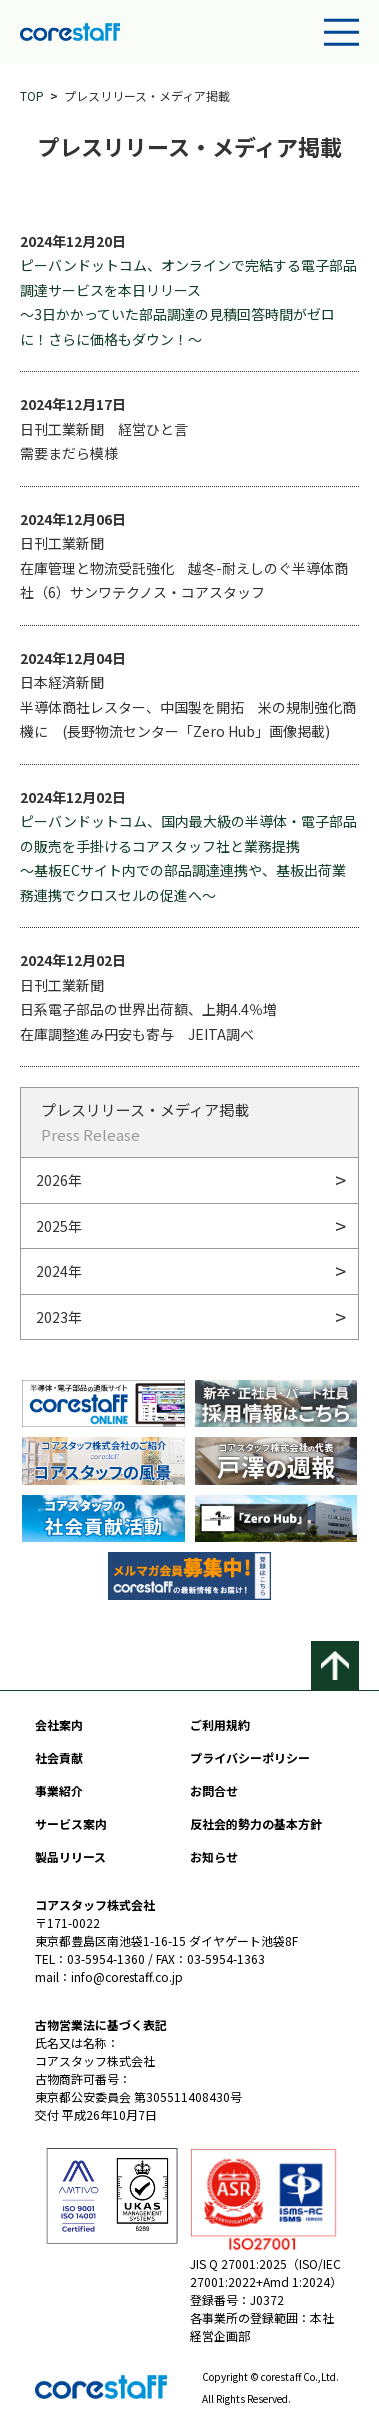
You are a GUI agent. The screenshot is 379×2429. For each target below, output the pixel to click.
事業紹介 (59, 1790)
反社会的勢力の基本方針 (256, 1823)
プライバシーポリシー (250, 1757)
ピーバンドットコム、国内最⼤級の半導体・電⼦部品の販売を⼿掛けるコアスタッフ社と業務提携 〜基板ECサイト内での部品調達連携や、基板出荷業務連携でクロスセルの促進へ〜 (188, 858)
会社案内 (59, 1724)
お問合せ (214, 1790)
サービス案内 (71, 1823)
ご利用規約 (220, 1724)
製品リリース (70, 1856)
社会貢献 (59, 1757)
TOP (32, 95)
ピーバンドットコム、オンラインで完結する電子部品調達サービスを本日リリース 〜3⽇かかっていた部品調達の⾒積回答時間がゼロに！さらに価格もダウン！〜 (188, 302)
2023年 (59, 1317)
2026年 (59, 1180)
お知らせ (214, 1856)
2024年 (59, 1271)
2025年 (59, 1226)
